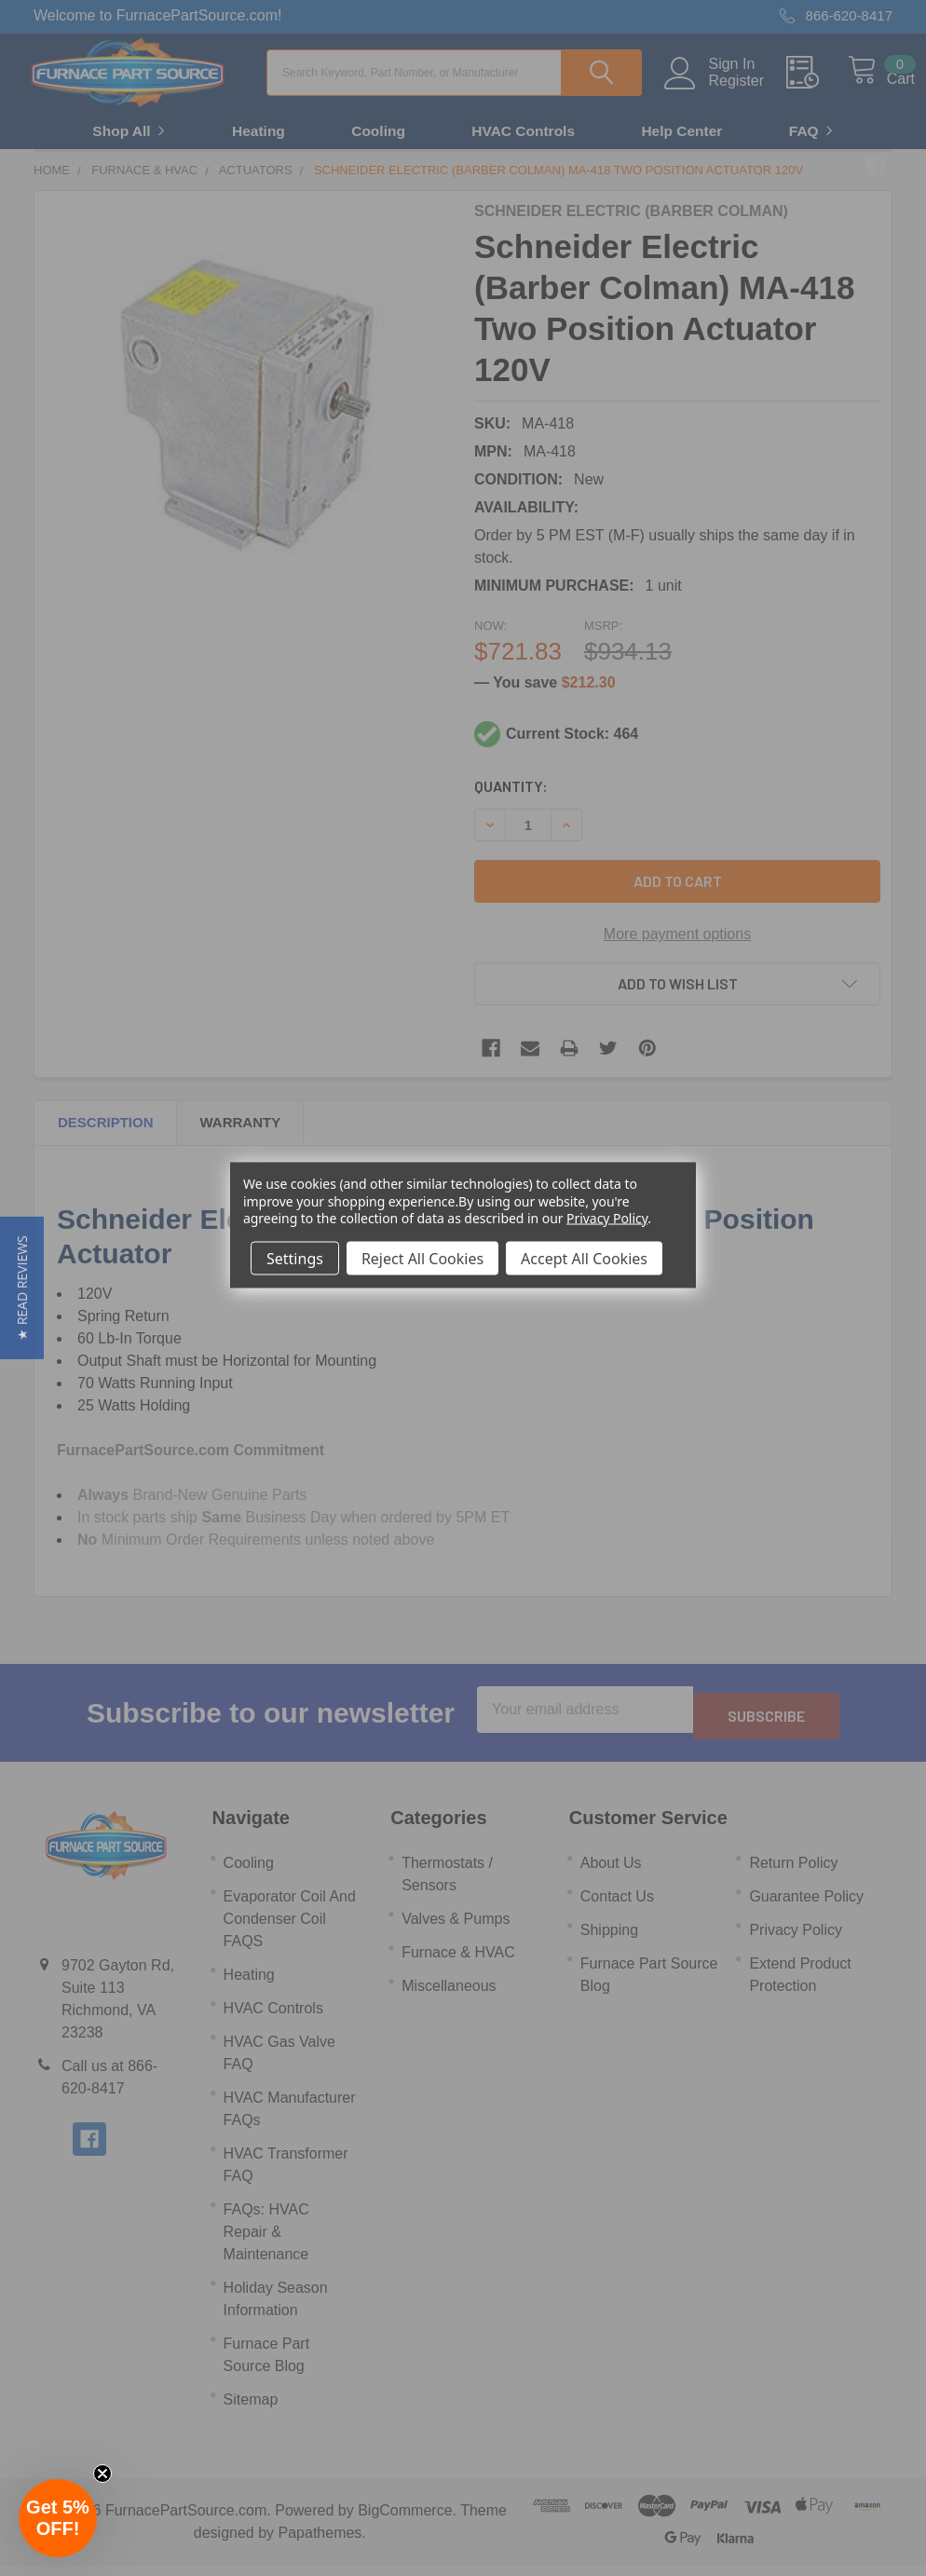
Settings (294, 1257)
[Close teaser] (102, 2473)
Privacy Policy (606, 1217)
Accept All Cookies (584, 1257)
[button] (22, 1288)
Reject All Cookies (422, 1257)
